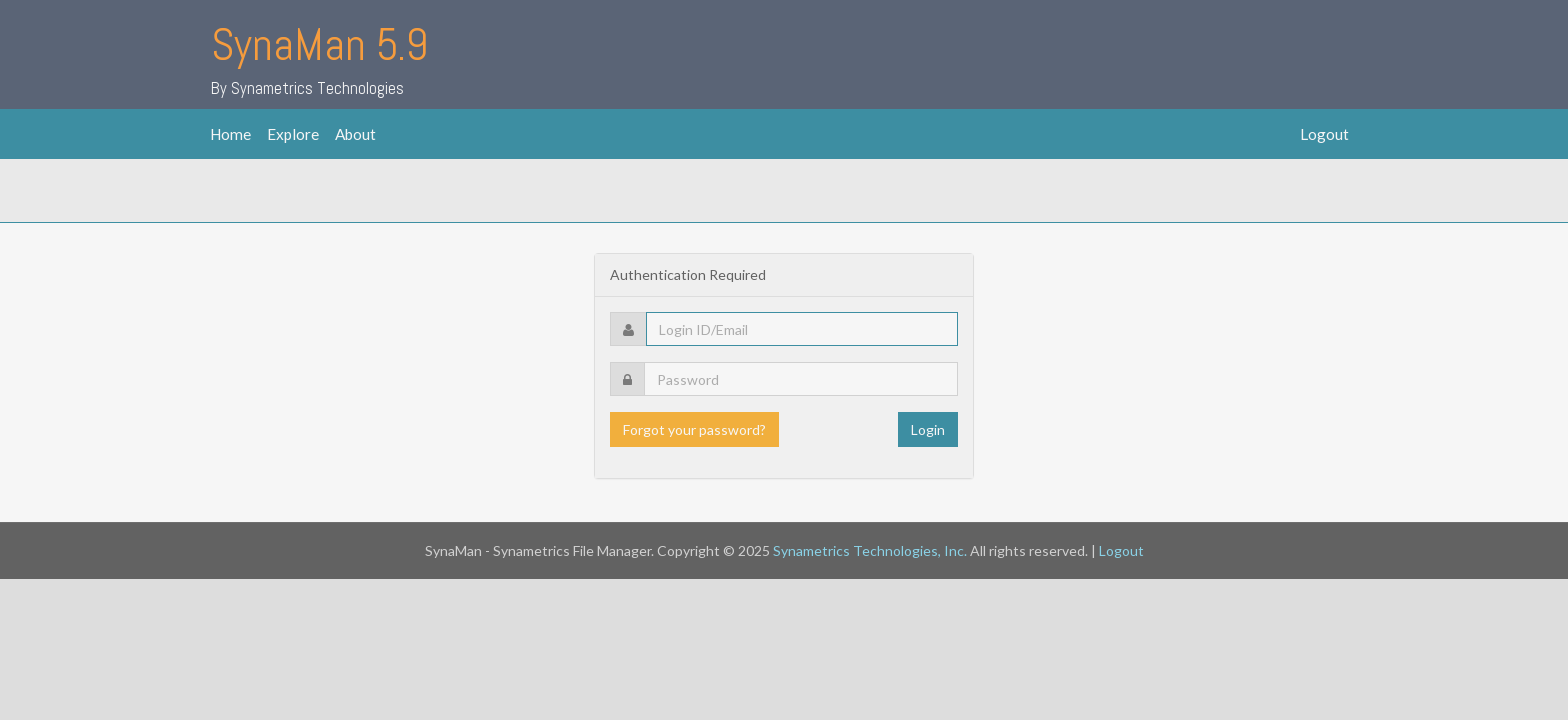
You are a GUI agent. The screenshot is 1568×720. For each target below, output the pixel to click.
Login (928, 429)
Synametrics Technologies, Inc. (870, 550)
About (355, 134)
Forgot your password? (694, 429)
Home (230, 134)
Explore (293, 134)
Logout (1324, 134)
